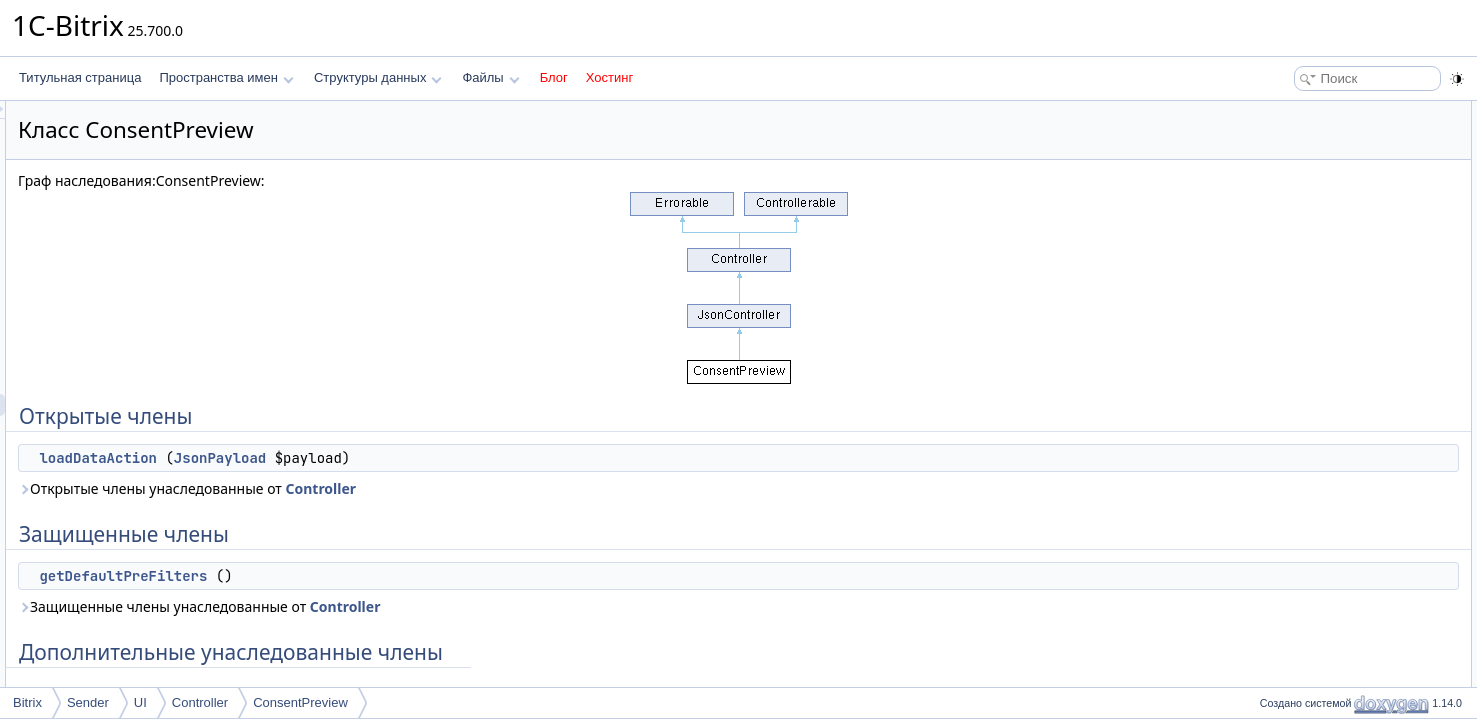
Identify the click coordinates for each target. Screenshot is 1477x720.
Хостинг (609, 77)
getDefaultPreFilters (373, 576)
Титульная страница (80, 77)
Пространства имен (226, 77)
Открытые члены (1301, 112)
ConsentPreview (300, 702)
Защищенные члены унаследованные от (449, 606)
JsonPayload (470, 458)
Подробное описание (1313, 222)
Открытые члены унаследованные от (437, 488)
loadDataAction (348, 458)
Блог (554, 77)
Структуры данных (378, 77)
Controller (570, 488)
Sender (88, 702)
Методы (1276, 244)
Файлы (490, 77)
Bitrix (27, 702)
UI (140, 702)
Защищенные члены (1311, 156)
